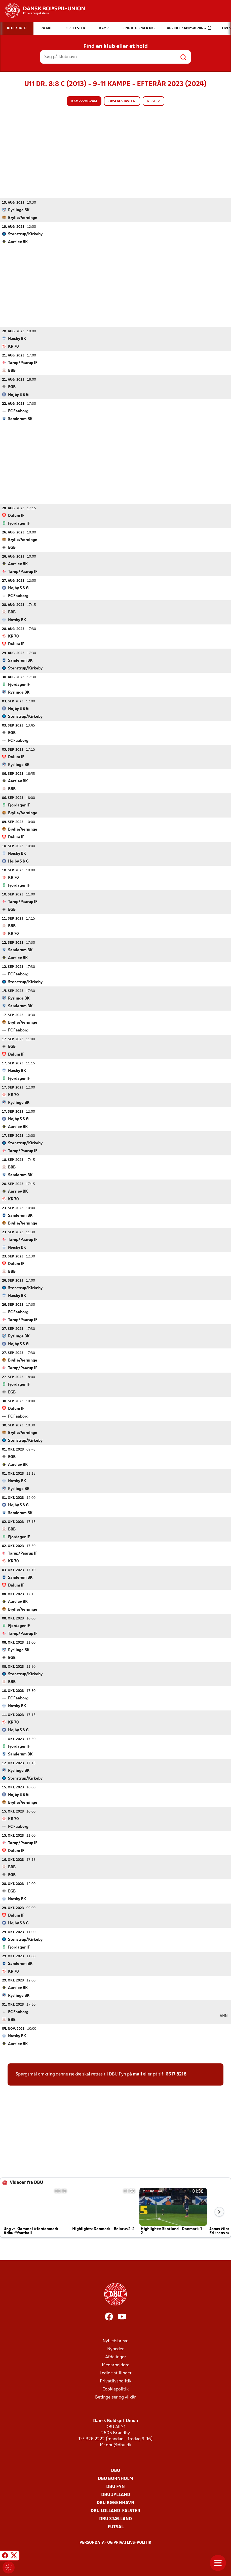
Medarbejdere (115, 2365)
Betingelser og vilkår (115, 2397)
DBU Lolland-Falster (115, 2511)
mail (137, 2074)
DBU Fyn (115, 2486)
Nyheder (115, 2349)
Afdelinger (115, 2357)
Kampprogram (84, 101)
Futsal (116, 2527)
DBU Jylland (115, 2495)
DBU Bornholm (115, 2478)
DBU (115, 2470)
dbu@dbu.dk (118, 2445)
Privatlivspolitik (115, 2381)
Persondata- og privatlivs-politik (115, 2542)
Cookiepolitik (115, 2389)
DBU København (115, 2503)
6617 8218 (176, 2074)
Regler (153, 101)
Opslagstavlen (122, 101)
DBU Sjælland (115, 2519)
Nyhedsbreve (115, 2341)
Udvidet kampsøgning (189, 28)
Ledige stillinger (116, 2373)
